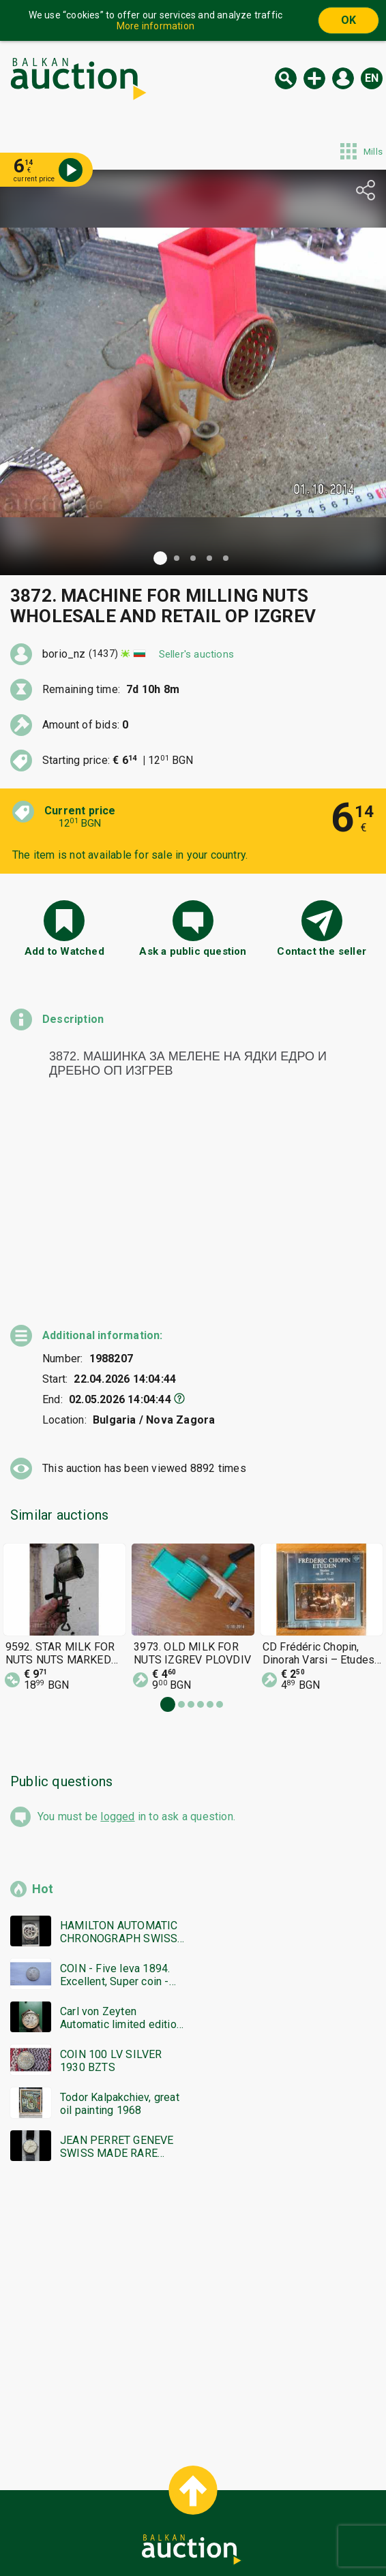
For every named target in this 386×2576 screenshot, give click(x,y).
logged (117, 1730)
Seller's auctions (196, 654)
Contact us (204, 2533)
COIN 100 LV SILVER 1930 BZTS (111, 1975)
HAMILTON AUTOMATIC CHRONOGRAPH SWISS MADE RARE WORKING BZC (119, 1846)
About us (140, 2533)
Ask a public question (192, 951)
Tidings (84, 2533)
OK (348, 20)
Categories (136, 2507)
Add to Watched (64, 951)
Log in (343, 78)
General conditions (263, 2507)
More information (155, 25)
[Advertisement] (193, 2221)
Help (190, 2507)
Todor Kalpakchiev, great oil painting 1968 (119, 2018)
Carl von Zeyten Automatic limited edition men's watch (121, 1932)
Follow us (281, 2533)
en (371, 78)
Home (78, 2507)
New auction (314, 78)
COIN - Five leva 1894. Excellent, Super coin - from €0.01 (115, 1889)
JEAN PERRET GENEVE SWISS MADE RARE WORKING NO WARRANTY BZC (117, 2061)
